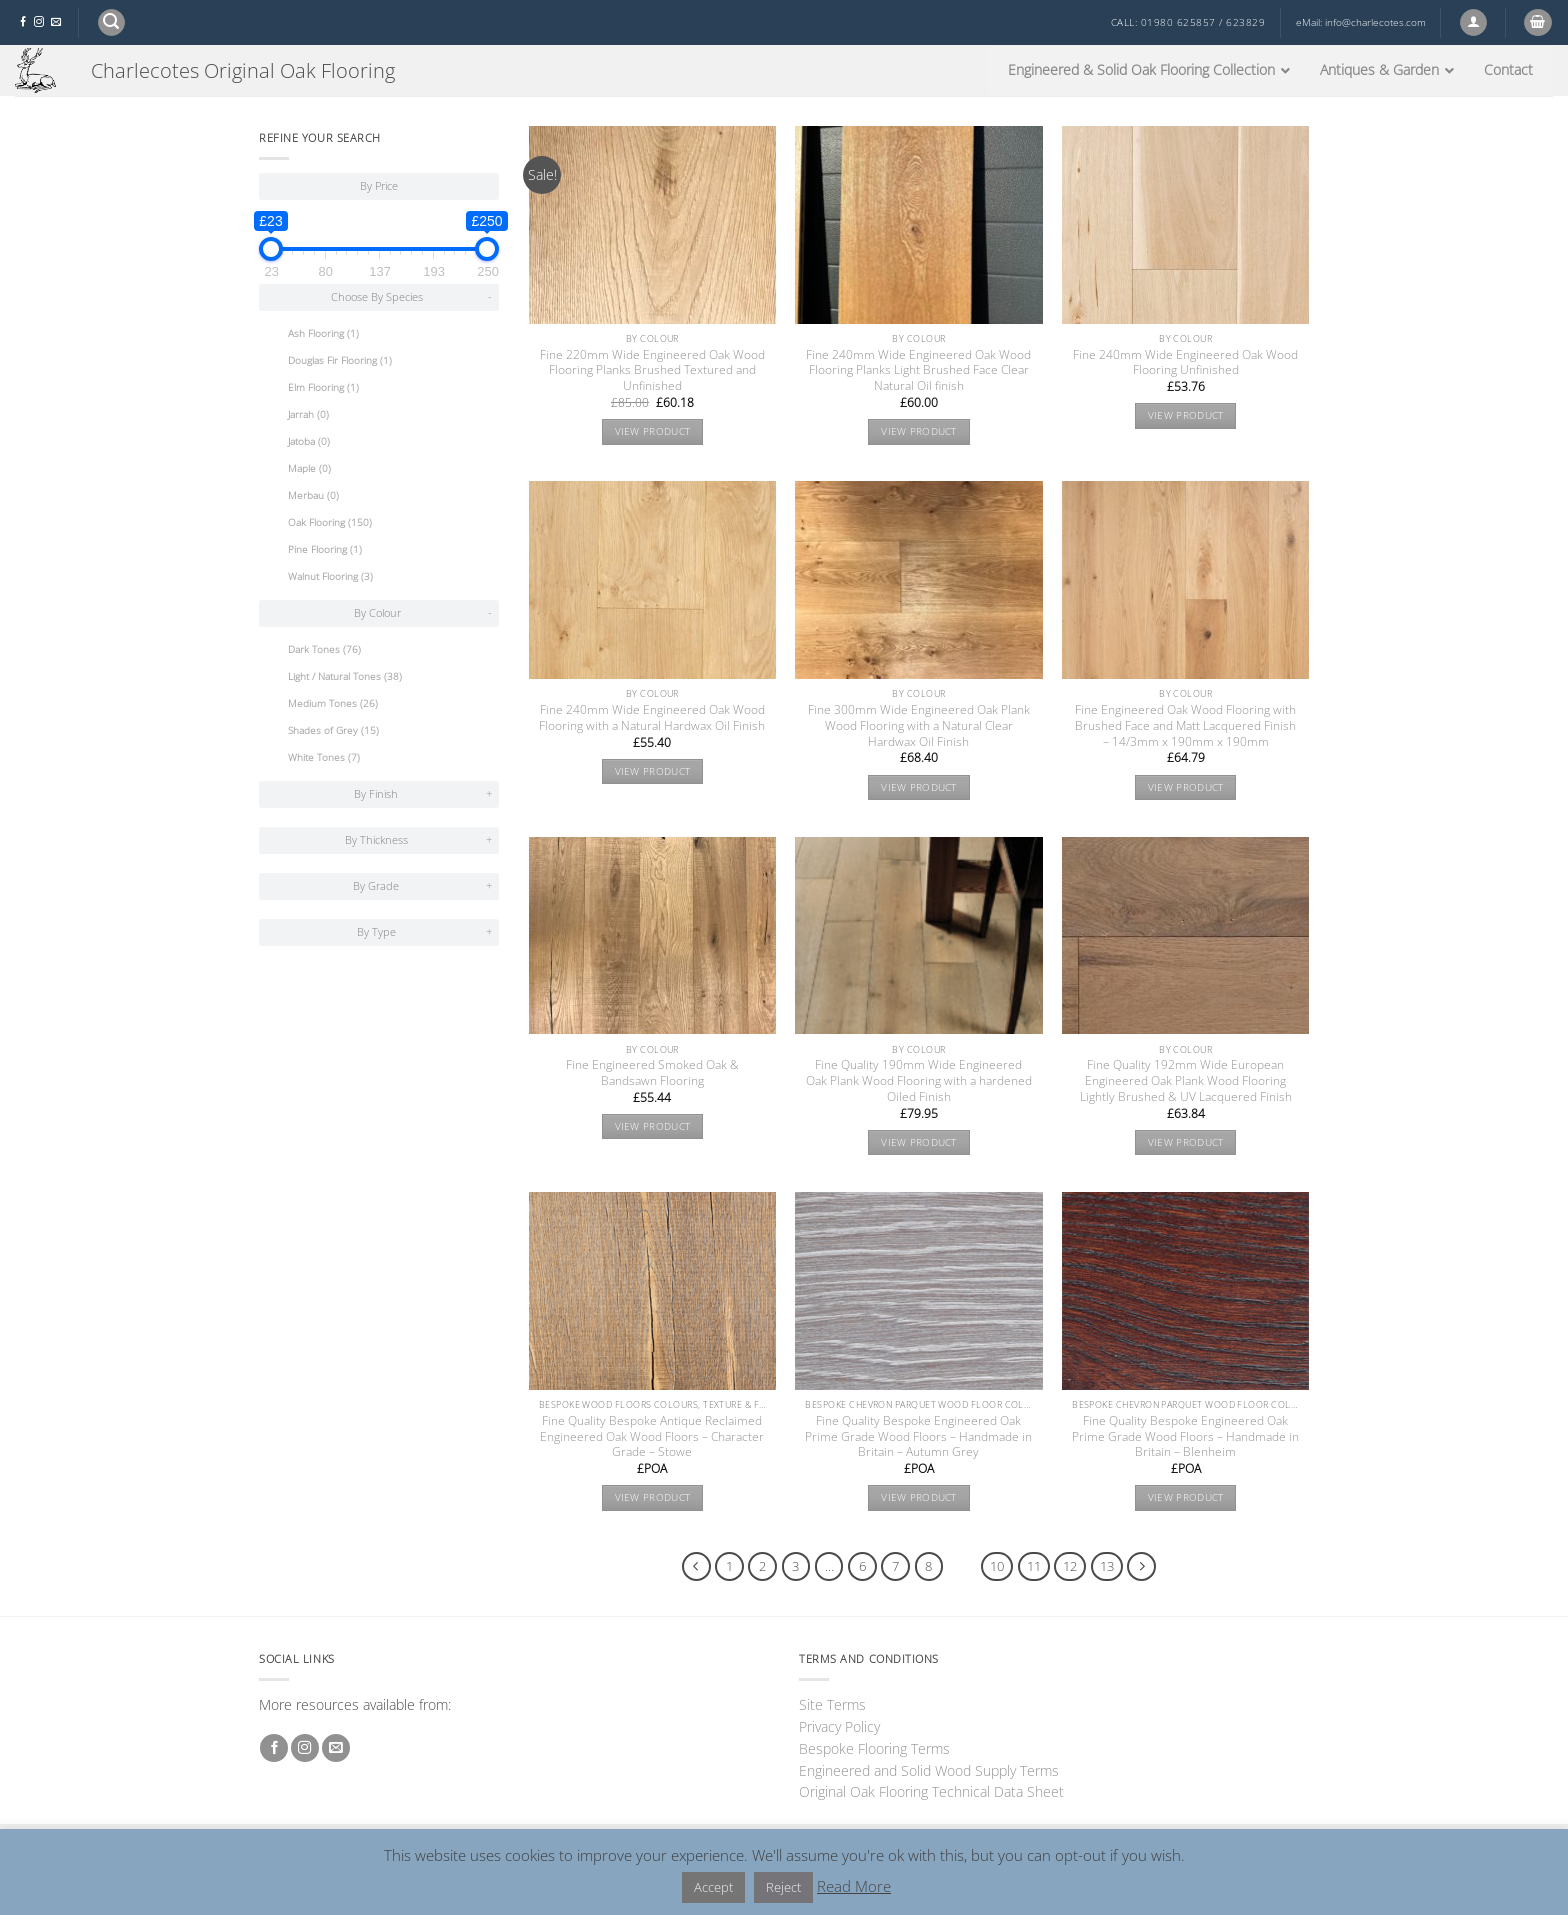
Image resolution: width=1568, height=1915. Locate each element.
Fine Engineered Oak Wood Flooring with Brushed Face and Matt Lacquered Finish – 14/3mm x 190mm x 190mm (1185, 726)
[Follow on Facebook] (23, 22)
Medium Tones (333, 703)
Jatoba (309, 441)
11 (1034, 1566)
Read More (854, 1886)
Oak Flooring (330, 522)
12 (1070, 1566)
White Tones (324, 757)
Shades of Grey (333, 730)
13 (1107, 1566)
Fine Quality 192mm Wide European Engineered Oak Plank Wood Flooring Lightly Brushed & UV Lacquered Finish (1186, 1081)
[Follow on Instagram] (39, 22)
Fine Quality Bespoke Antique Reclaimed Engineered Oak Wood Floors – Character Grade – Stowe (652, 1437)
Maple (309, 468)
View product (653, 431)
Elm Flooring (323, 387)
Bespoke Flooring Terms (874, 1748)
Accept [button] (713, 1887)
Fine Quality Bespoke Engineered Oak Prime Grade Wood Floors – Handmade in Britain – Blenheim (1185, 1437)
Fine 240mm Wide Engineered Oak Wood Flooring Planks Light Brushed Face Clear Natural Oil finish (918, 371)
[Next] (1141, 1566)
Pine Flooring (325, 549)
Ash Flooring (323, 333)
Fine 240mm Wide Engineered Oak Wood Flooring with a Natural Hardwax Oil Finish (652, 718)
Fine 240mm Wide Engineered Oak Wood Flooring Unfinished (1185, 363)
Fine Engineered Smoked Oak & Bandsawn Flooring (652, 1073)
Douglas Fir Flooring (340, 360)
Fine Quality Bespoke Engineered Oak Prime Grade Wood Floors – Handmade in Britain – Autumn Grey (918, 1437)
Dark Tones (324, 649)
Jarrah (308, 414)
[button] (111, 22)
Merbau (313, 495)
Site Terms (832, 1704)
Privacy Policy (839, 1726)
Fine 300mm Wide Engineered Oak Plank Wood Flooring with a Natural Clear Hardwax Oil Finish (919, 726)
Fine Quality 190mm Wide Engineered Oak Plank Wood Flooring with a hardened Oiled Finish (919, 1081)
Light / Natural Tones (345, 676)
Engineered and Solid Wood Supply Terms (929, 1770)
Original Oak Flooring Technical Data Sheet (931, 1791)
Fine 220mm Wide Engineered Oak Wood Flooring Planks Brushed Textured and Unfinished (652, 371)
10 (997, 1566)
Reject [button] (783, 1887)
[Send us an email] (56, 22)
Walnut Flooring (330, 576)
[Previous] (696, 1566)
